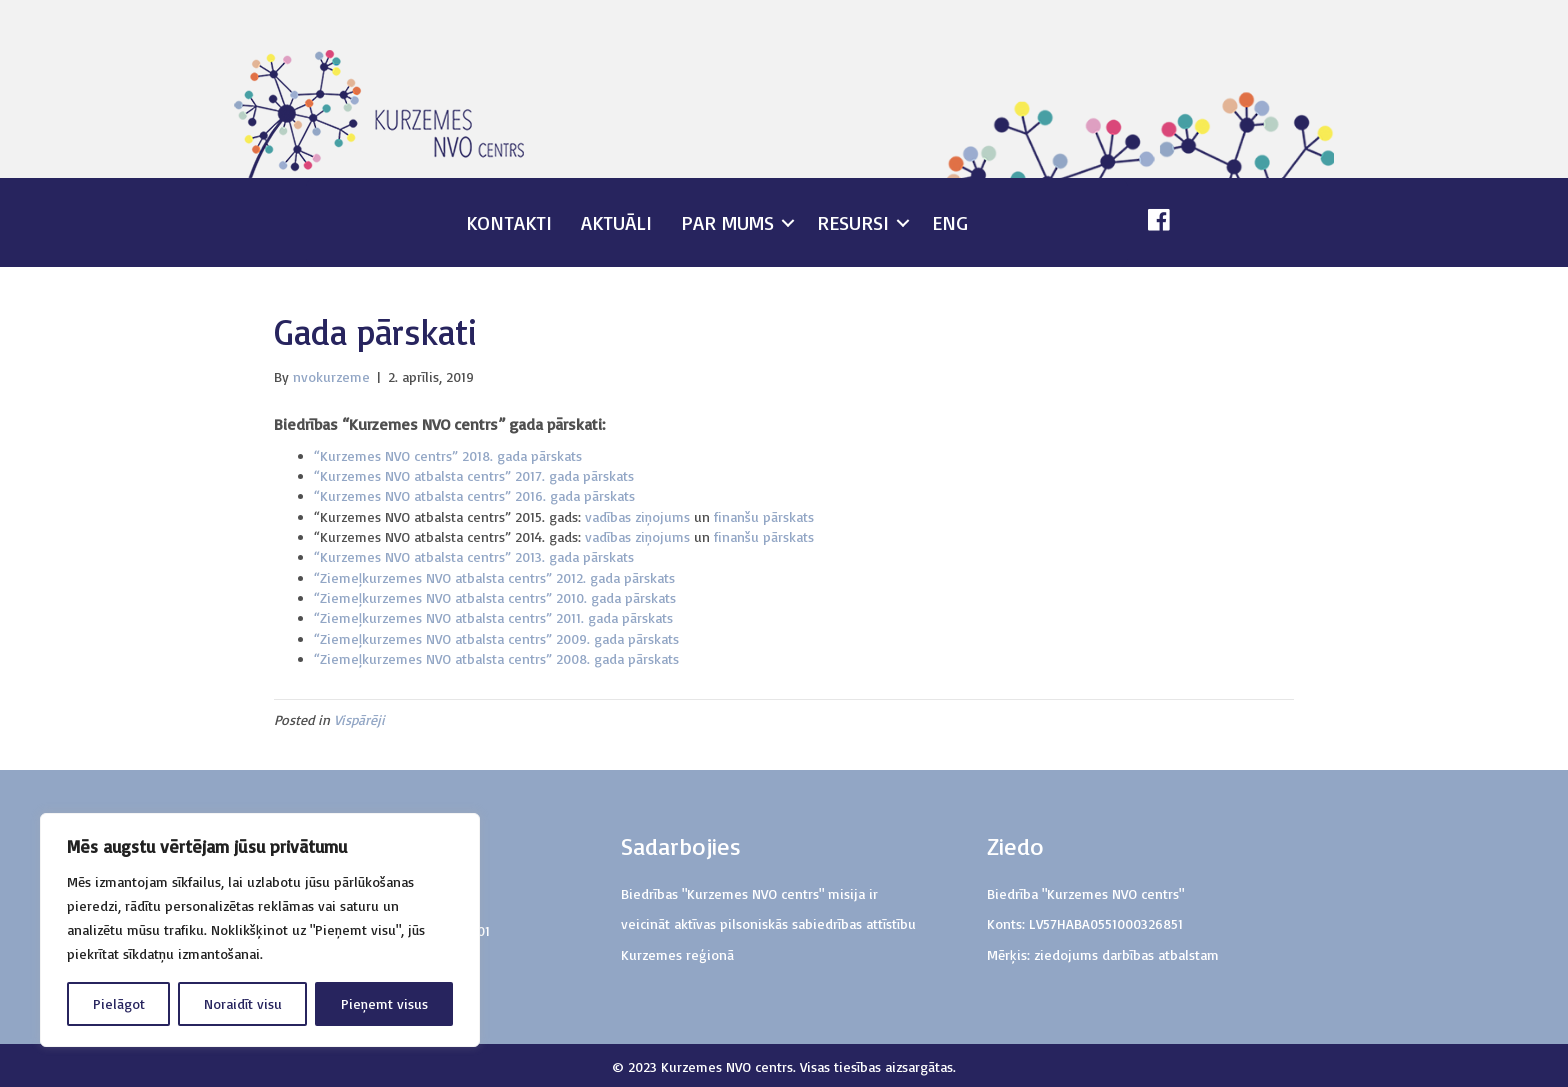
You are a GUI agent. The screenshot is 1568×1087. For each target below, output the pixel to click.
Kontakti (509, 222)
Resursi (853, 222)
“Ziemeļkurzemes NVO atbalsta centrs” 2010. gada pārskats (495, 597)
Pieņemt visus (384, 1003)
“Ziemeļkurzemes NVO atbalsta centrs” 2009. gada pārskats (496, 638)
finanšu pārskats (764, 516)
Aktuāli (616, 222)
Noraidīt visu (243, 1003)
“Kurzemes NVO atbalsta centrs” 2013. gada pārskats (474, 556)
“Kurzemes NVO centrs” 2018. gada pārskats (448, 455)
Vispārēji (359, 719)
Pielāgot (119, 1003)
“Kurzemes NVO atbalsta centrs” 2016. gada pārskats (474, 495)
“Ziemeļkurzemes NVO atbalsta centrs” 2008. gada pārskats (496, 658)
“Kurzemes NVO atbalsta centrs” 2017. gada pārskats (474, 475)
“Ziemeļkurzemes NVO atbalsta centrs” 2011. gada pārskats (493, 617)
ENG (950, 222)
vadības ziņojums (637, 516)
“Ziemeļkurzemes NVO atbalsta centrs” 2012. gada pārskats (494, 577)
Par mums (727, 222)
